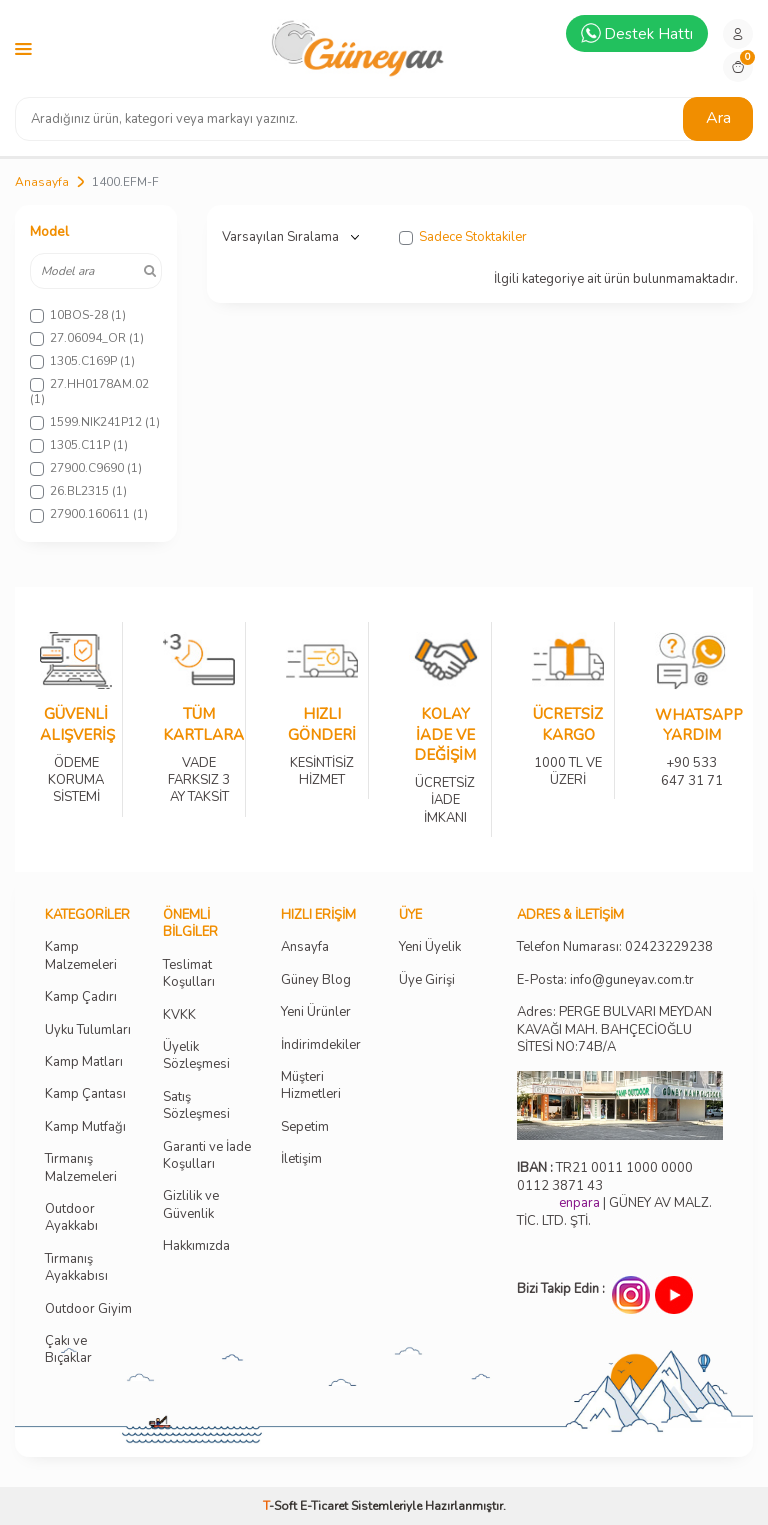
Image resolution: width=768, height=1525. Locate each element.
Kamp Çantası (85, 1094)
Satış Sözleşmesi (196, 1106)
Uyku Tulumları (88, 1030)
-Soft (281, 1506)
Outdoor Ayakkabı (71, 1218)
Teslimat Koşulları (189, 974)
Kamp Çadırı (81, 997)
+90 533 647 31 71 (691, 758)
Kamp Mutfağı (85, 1127)
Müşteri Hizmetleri (311, 1086)
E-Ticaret (324, 1506)
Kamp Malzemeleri (81, 956)
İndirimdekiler (321, 1045)
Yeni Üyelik (430, 947)
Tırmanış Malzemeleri (81, 1168)
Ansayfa (305, 947)
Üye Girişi (427, 980)
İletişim (301, 1159)
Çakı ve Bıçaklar (68, 1350)
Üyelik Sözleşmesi (196, 1056)
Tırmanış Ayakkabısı (76, 1268)
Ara (718, 118)
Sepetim (305, 1127)
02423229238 (669, 947)
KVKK (179, 1015)
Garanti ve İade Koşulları (207, 1156)
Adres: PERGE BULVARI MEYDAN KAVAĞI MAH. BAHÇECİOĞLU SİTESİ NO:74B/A (614, 1029)
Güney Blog (316, 980)
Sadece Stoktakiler (463, 237)
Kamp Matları (84, 1062)
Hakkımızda (196, 1246)
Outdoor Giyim (88, 1309)
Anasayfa (42, 182)
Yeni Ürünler (316, 1012)
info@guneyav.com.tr (632, 980)
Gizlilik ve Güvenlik (191, 1205)
